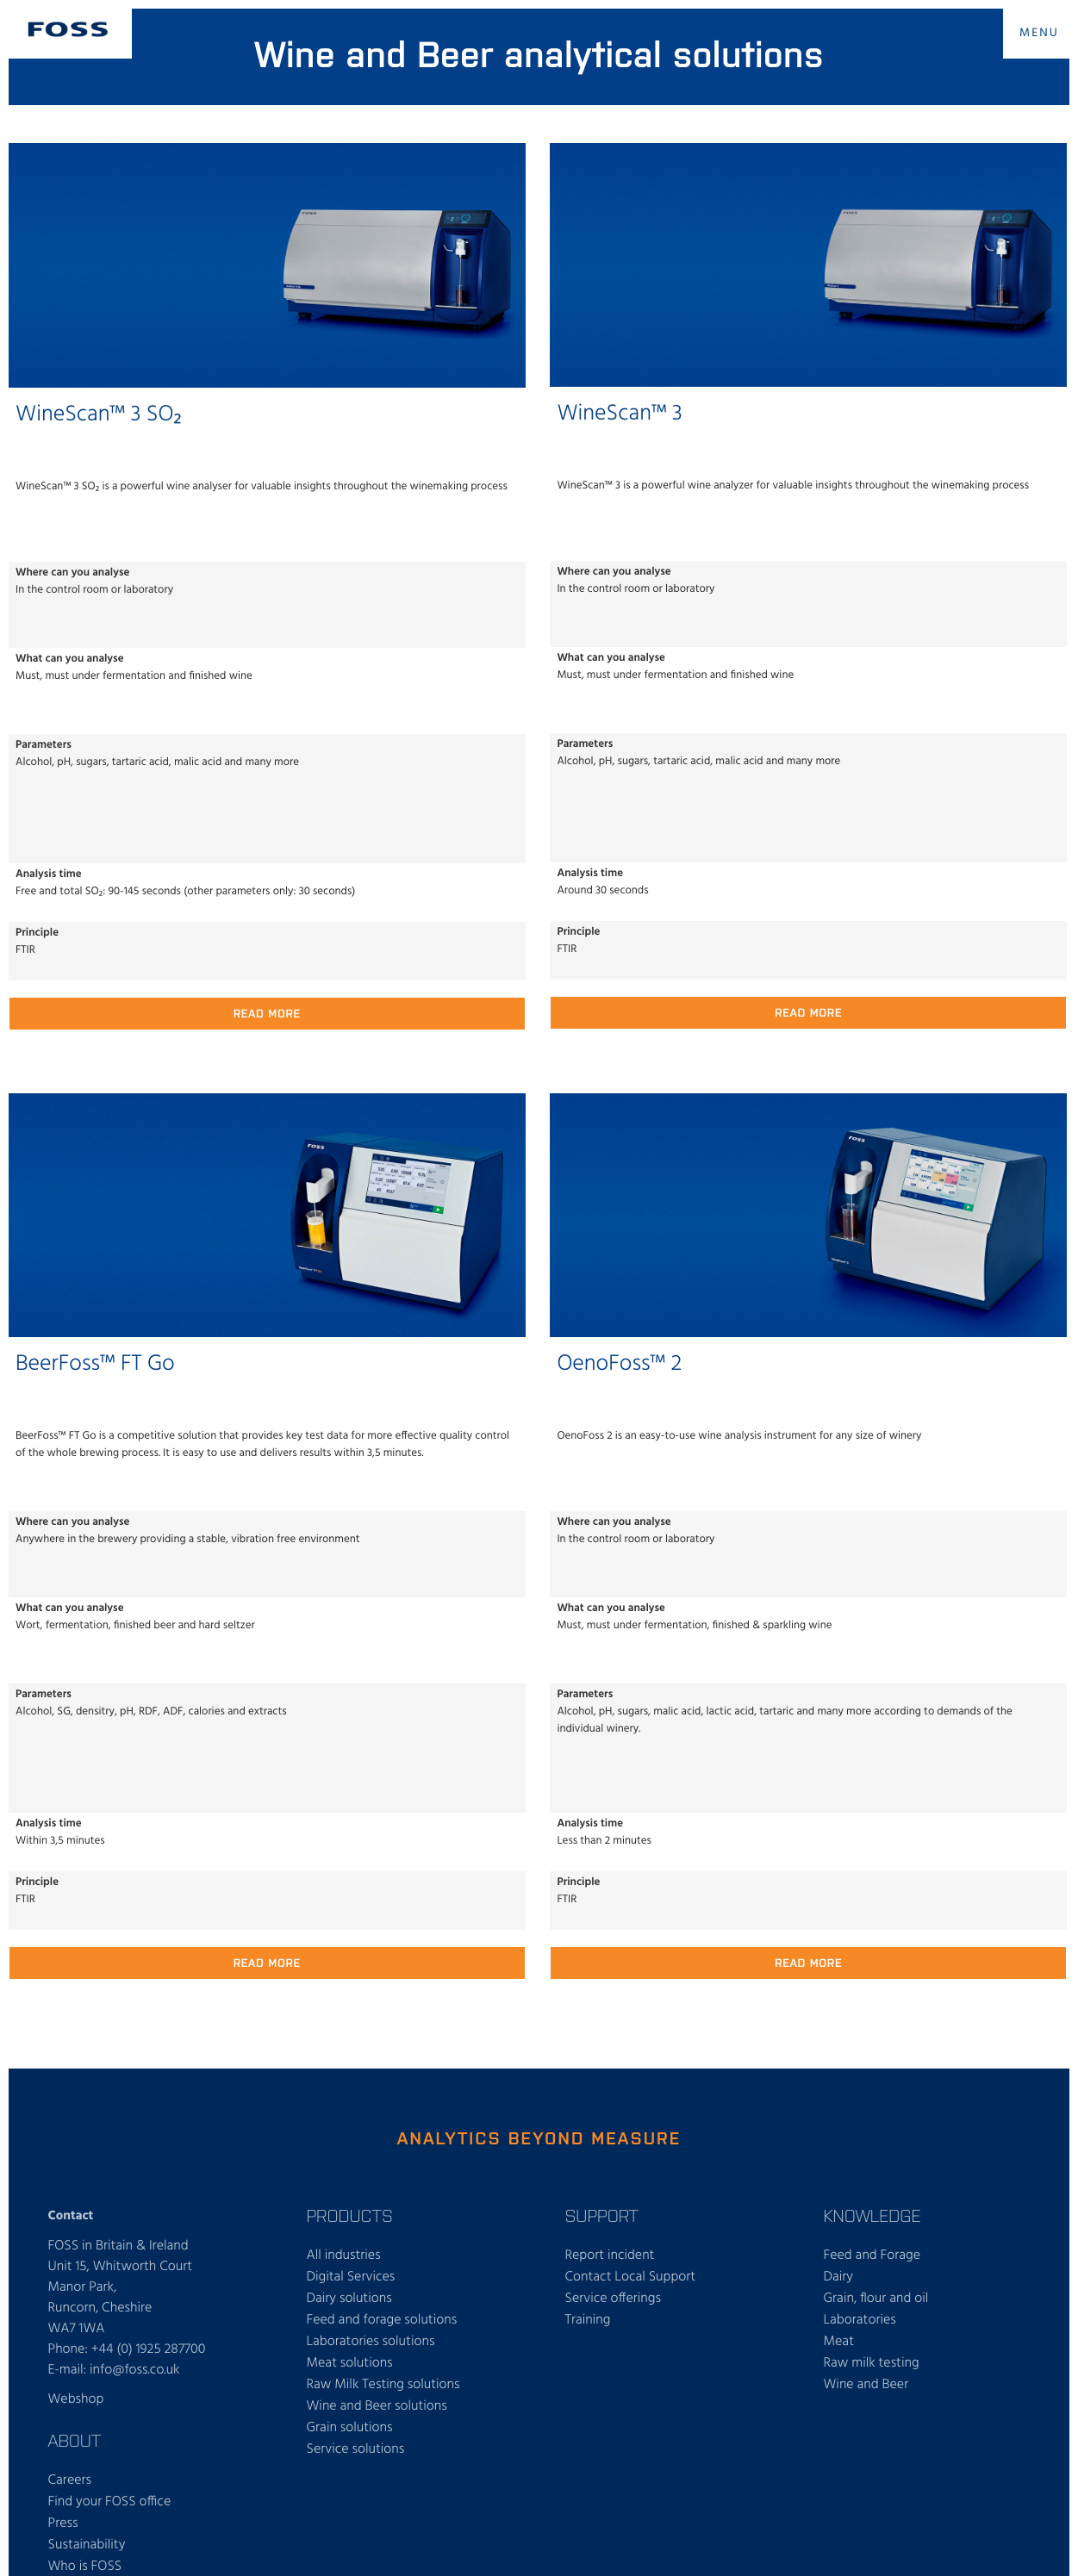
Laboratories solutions (371, 2341)
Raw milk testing (871, 2363)
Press (63, 2523)
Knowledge (872, 2215)
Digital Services (351, 2277)
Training (588, 2320)
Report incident (610, 2255)
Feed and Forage (872, 2255)
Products (350, 2215)
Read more (267, 1012)
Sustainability (87, 2545)
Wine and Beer (866, 2385)
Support (602, 2215)
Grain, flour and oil (876, 2298)
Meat (839, 2341)
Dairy (839, 2277)
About (75, 2439)
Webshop (76, 2399)
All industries (344, 2255)
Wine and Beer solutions (377, 2406)
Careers (70, 2480)
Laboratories (860, 2320)
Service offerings (613, 2298)
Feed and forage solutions (382, 2320)
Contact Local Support (630, 2277)
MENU (1039, 33)
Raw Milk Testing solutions (383, 2385)
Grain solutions (350, 2428)
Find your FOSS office (109, 2502)
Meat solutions (350, 2363)
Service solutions (356, 2449)
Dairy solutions (349, 2298)
